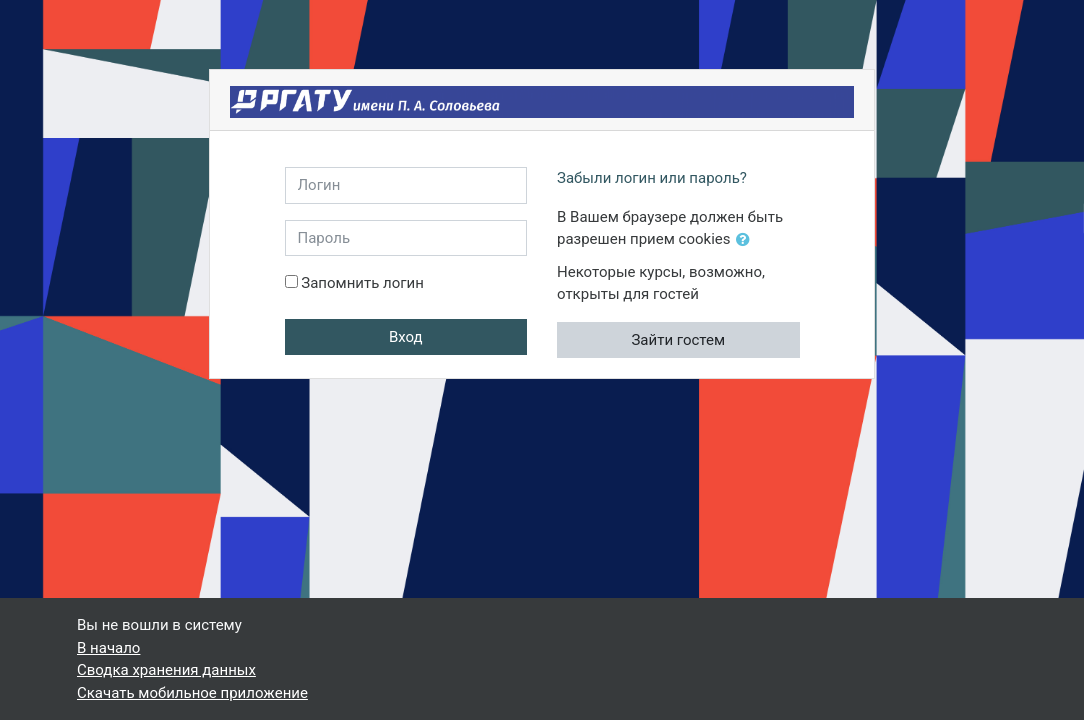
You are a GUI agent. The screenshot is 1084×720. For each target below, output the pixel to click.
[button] (747, 240)
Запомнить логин (362, 283)
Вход (406, 337)
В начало (108, 648)
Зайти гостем (678, 340)
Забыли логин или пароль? (652, 178)
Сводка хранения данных (166, 670)
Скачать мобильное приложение (192, 693)
